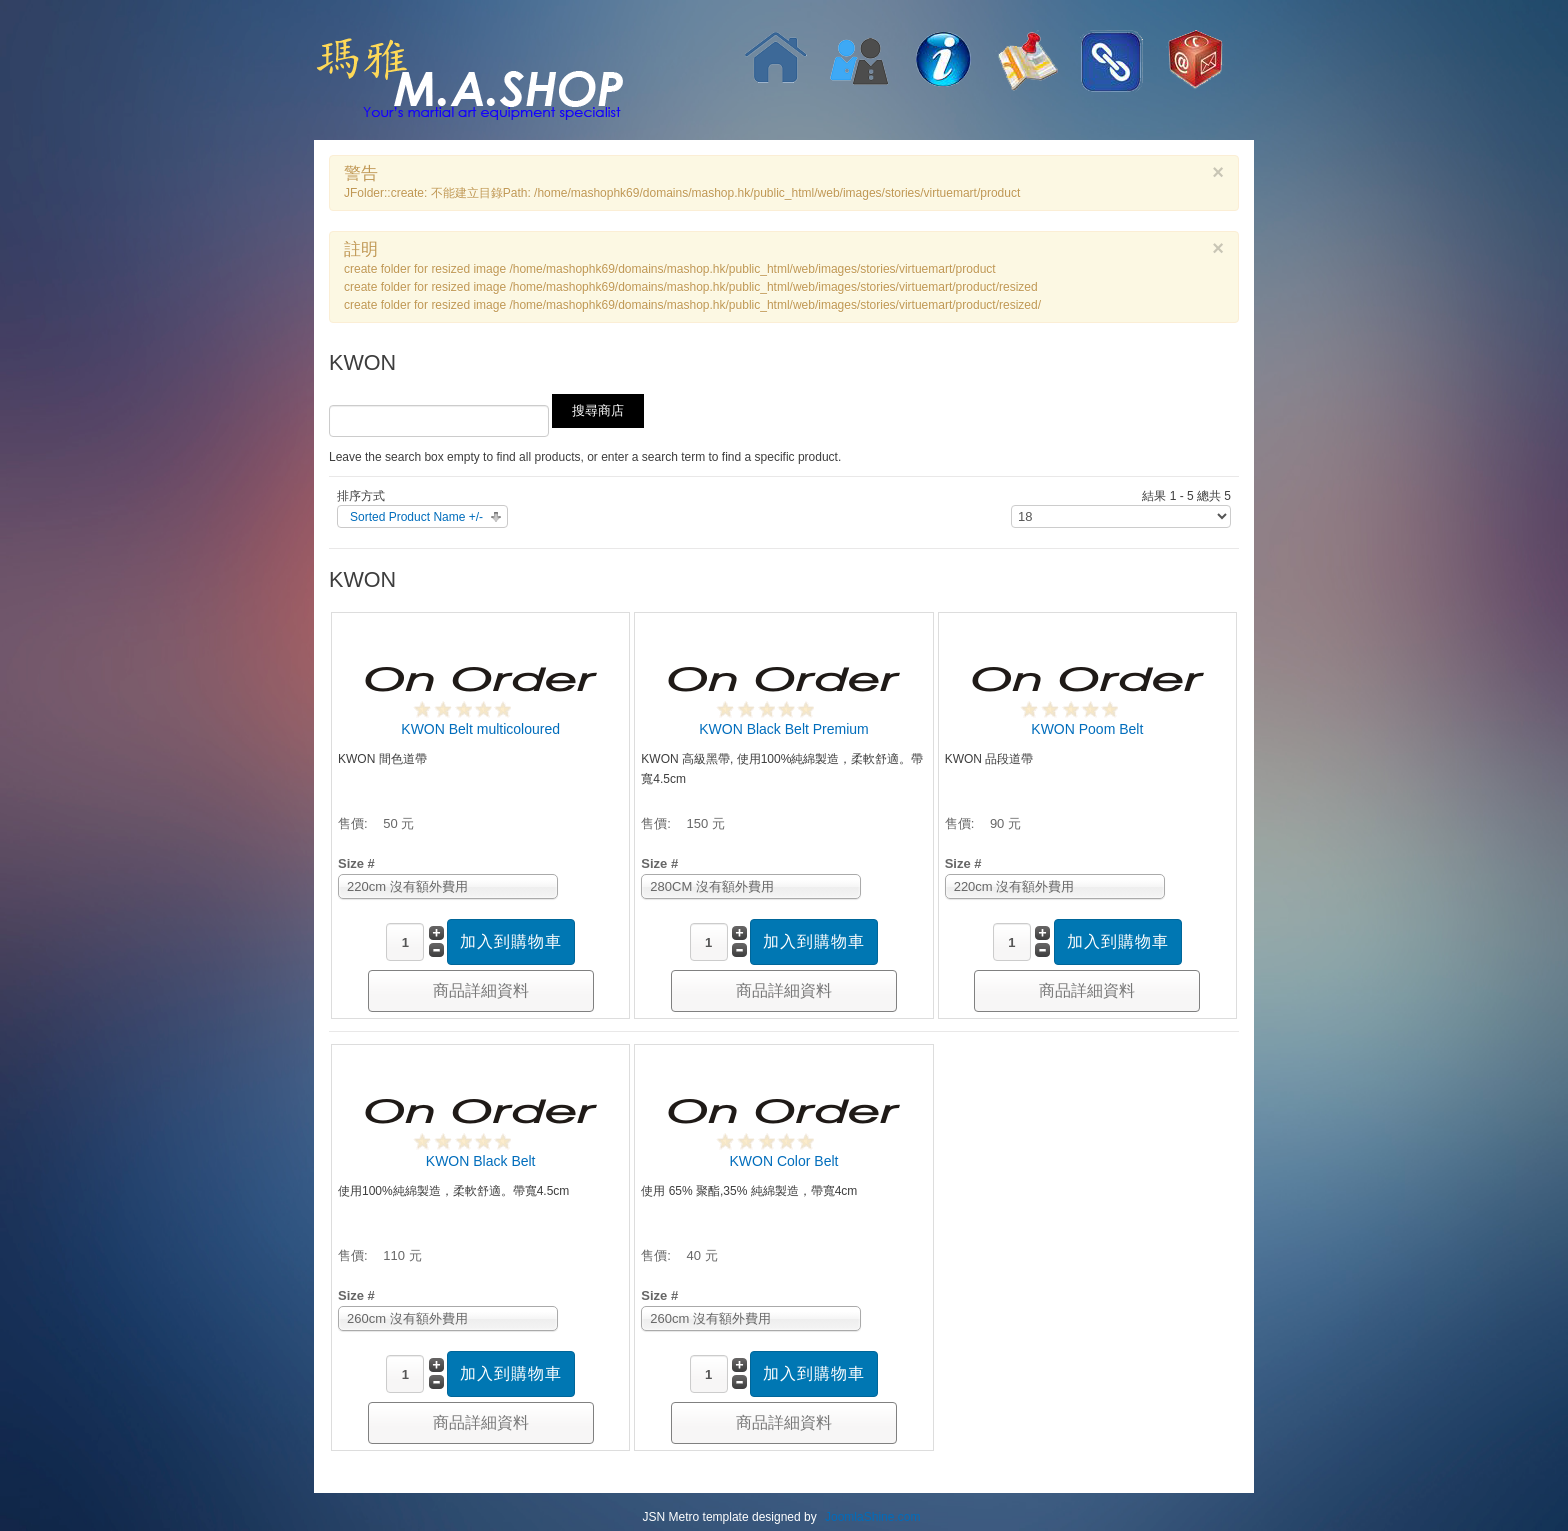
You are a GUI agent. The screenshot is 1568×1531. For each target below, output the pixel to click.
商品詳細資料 (481, 990)
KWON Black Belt (481, 1161)
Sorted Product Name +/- (416, 517)
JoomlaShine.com (872, 1517)
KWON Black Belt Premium (784, 729)
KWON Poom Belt (1087, 729)
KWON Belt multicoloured (480, 729)
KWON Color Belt (784, 1161)
